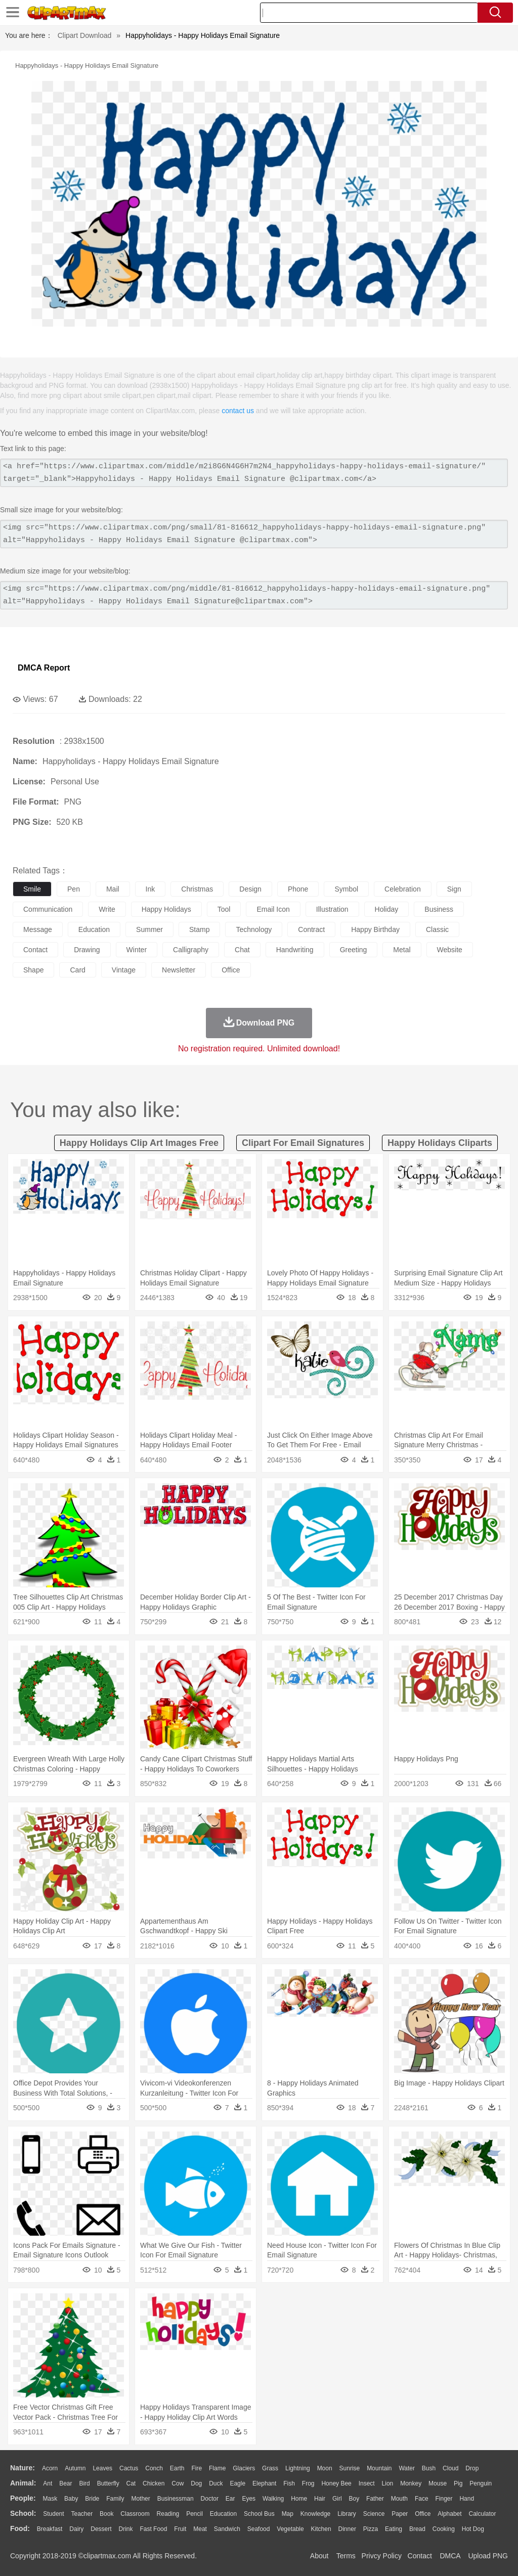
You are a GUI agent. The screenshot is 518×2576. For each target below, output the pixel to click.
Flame (217, 2468)
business (438, 909)
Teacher (82, 2513)
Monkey (410, 2483)
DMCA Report (44, 667)
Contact (420, 2556)
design (250, 889)
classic (437, 929)
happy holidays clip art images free (139, 1143)
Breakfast (50, 2529)
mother (140, 2498)
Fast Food (153, 2529)
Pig (458, 2483)
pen (73, 889)
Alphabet (449, 2513)
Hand (466, 2498)
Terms (346, 2556)
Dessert (101, 2529)
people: (23, 2498)
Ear (230, 2498)
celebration (402, 889)
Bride (92, 2498)
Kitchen (321, 2529)
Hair (319, 2498)
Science (374, 2513)
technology (254, 929)
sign (454, 889)
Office (422, 2513)
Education (223, 2513)
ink (150, 889)
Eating (393, 2529)
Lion (388, 2483)
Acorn (50, 2468)
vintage (124, 970)
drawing (87, 950)
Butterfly (108, 2483)
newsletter (178, 970)
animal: (23, 2483)
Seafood (258, 2529)
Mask (49, 2498)
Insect (367, 2483)
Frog (308, 2483)
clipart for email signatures (303, 1143)
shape (33, 970)
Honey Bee (336, 2483)
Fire (196, 2468)
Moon (324, 2468)
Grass (270, 2468)
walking (273, 2498)
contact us (238, 411)
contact (35, 950)
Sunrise (349, 2468)
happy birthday (375, 929)
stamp (199, 929)
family (115, 2498)
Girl (337, 2498)
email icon (272, 909)
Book (106, 2513)
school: (23, 2513)
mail (112, 889)
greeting (353, 950)
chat (242, 950)
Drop (472, 2468)
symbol (346, 889)
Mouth (399, 2498)
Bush (429, 2468)
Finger (443, 2498)
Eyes (248, 2498)
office (231, 970)
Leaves (102, 2468)
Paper (400, 2513)
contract (311, 929)
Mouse (437, 2483)
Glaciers (244, 2468)
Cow (177, 2483)
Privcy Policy (382, 2556)
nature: (22, 2468)
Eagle (237, 2483)
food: (20, 2528)
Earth (177, 2468)
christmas (197, 889)
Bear (65, 2483)
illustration (332, 909)
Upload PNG (488, 2556)
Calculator (482, 2513)
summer (149, 929)
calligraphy (190, 950)
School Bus (259, 2513)
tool (224, 909)
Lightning (297, 2468)
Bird (84, 2483)
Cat (131, 2483)
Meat (200, 2529)
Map (287, 2513)
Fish (289, 2483)
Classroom (134, 2513)
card (77, 970)
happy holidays (166, 909)
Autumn (75, 2468)
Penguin (480, 2483)
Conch (154, 2468)
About (319, 2556)
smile (32, 889)
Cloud (450, 2468)
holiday (387, 909)
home (299, 2498)
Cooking (444, 2529)
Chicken (153, 2483)
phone (298, 889)
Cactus (128, 2468)
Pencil (194, 2513)
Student (53, 2513)
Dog (196, 2483)
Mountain (379, 2468)
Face (421, 2498)
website (449, 950)
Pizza (370, 2529)
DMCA (450, 2556)
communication (47, 909)
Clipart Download (85, 35)
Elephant (264, 2483)
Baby (71, 2498)
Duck (216, 2483)
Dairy (76, 2529)
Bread (417, 2529)
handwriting (295, 950)
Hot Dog (473, 2529)
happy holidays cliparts (439, 1143)
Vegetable (290, 2529)
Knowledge (315, 2513)
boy (354, 2498)
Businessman (175, 2498)
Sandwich (227, 2529)
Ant (47, 2483)
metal (401, 950)
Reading (168, 2513)
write (107, 909)
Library (346, 2513)
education (94, 929)
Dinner (347, 2529)
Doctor (210, 2498)
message (37, 929)
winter (136, 950)
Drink (126, 2529)
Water (407, 2468)
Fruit (180, 2529)
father (375, 2498)
